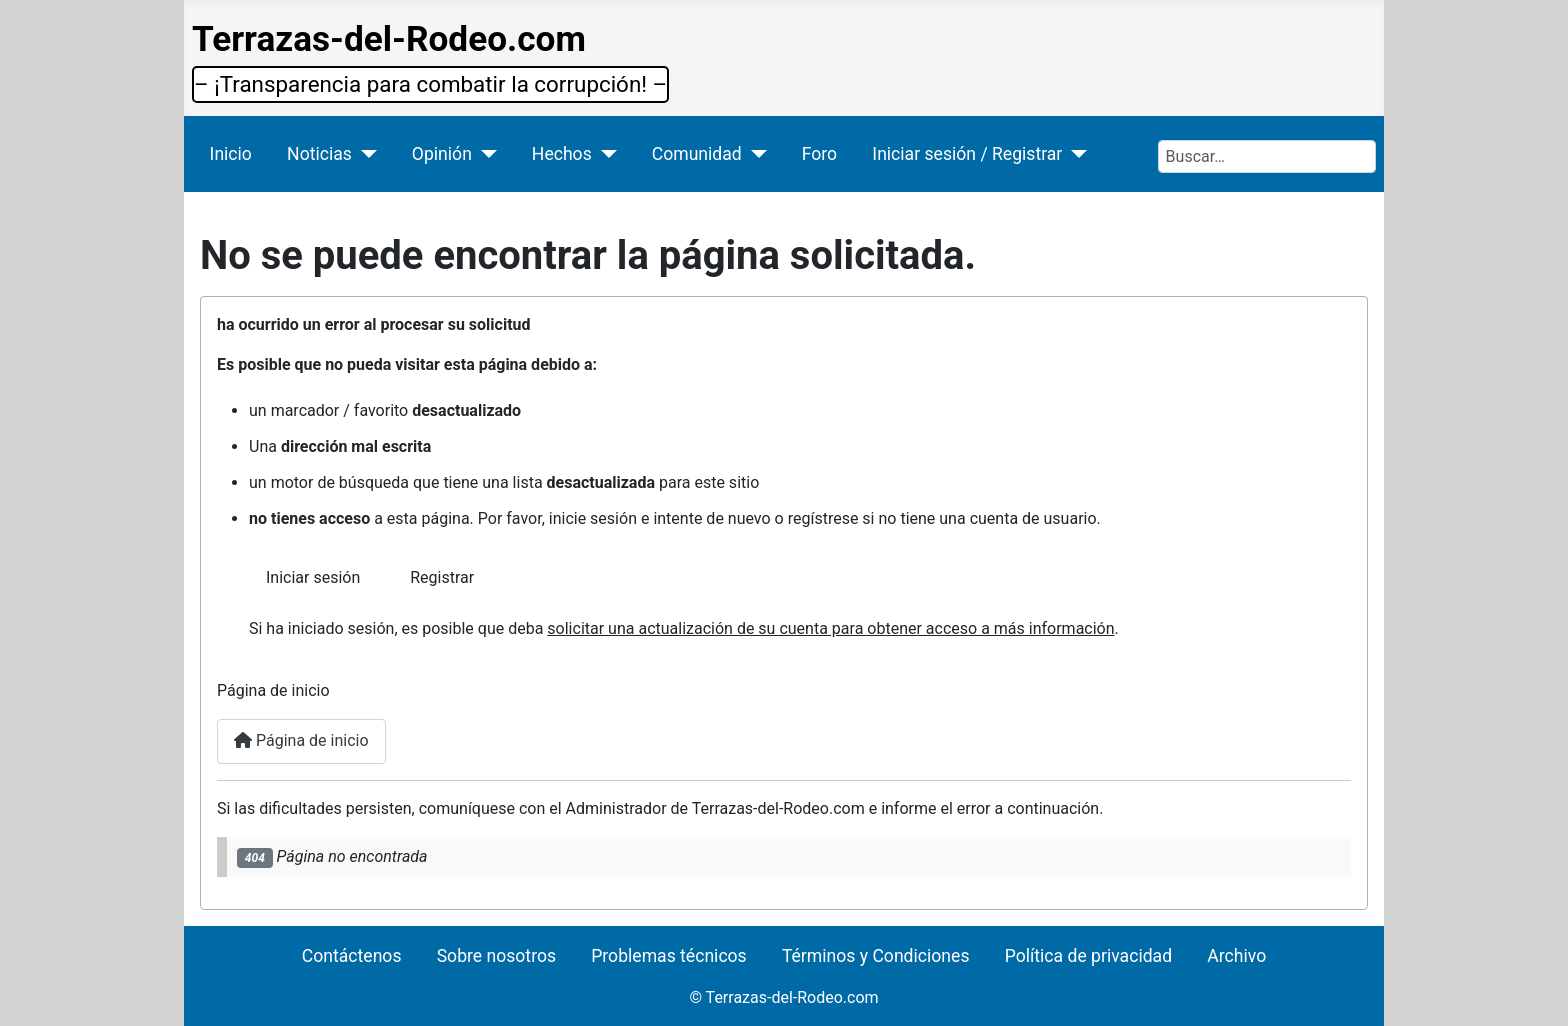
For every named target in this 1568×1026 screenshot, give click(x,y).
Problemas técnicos (668, 956)
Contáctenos (352, 956)
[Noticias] (364, 154)
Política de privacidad (1088, 956)
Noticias (319, 154)
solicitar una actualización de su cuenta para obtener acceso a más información (830, 628)
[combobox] (1267, 156)
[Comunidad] (754, 154)
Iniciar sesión (313, 577)
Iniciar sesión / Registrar (967, 154)
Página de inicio (301, 740)
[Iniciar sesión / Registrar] (1074, 154)
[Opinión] (484, 154)
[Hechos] (604, 154)
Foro (819, 154)
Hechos (562, 154)
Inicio (231, 154)
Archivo (1236, 956)
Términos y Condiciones (876, 956)
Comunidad (697, 154)
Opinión (442, 154)
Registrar (442, 577)
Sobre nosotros (496, 956)
